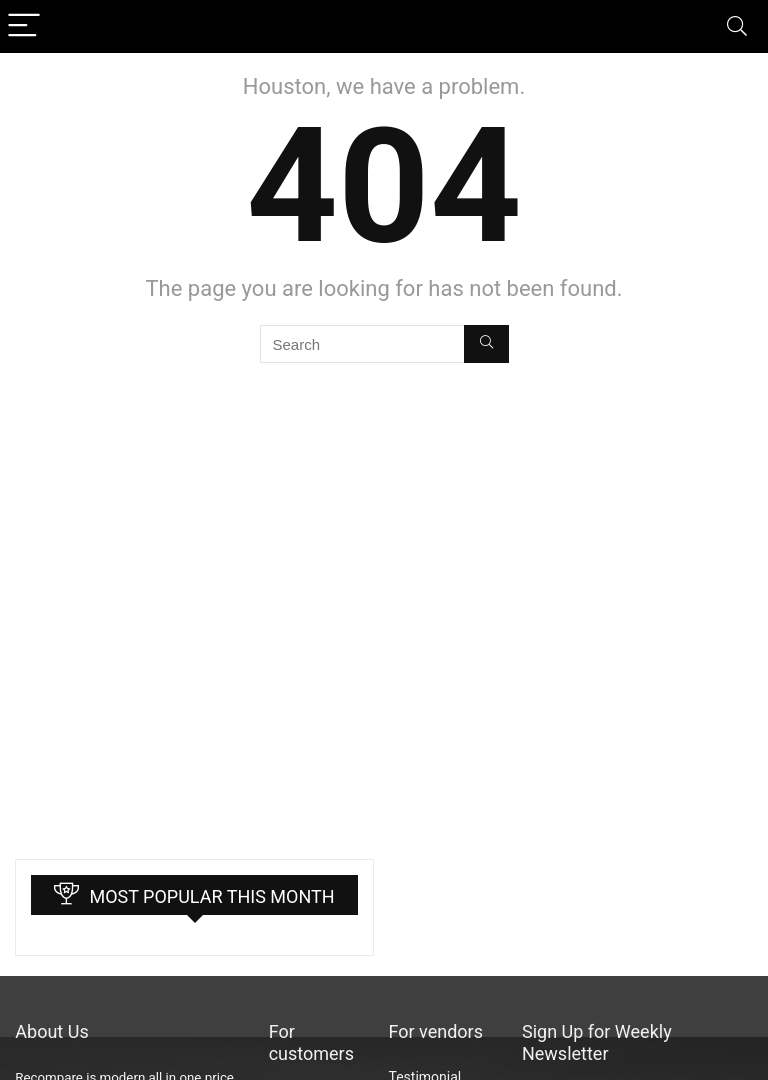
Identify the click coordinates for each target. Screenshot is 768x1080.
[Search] (737, 26)
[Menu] (24, 26)
